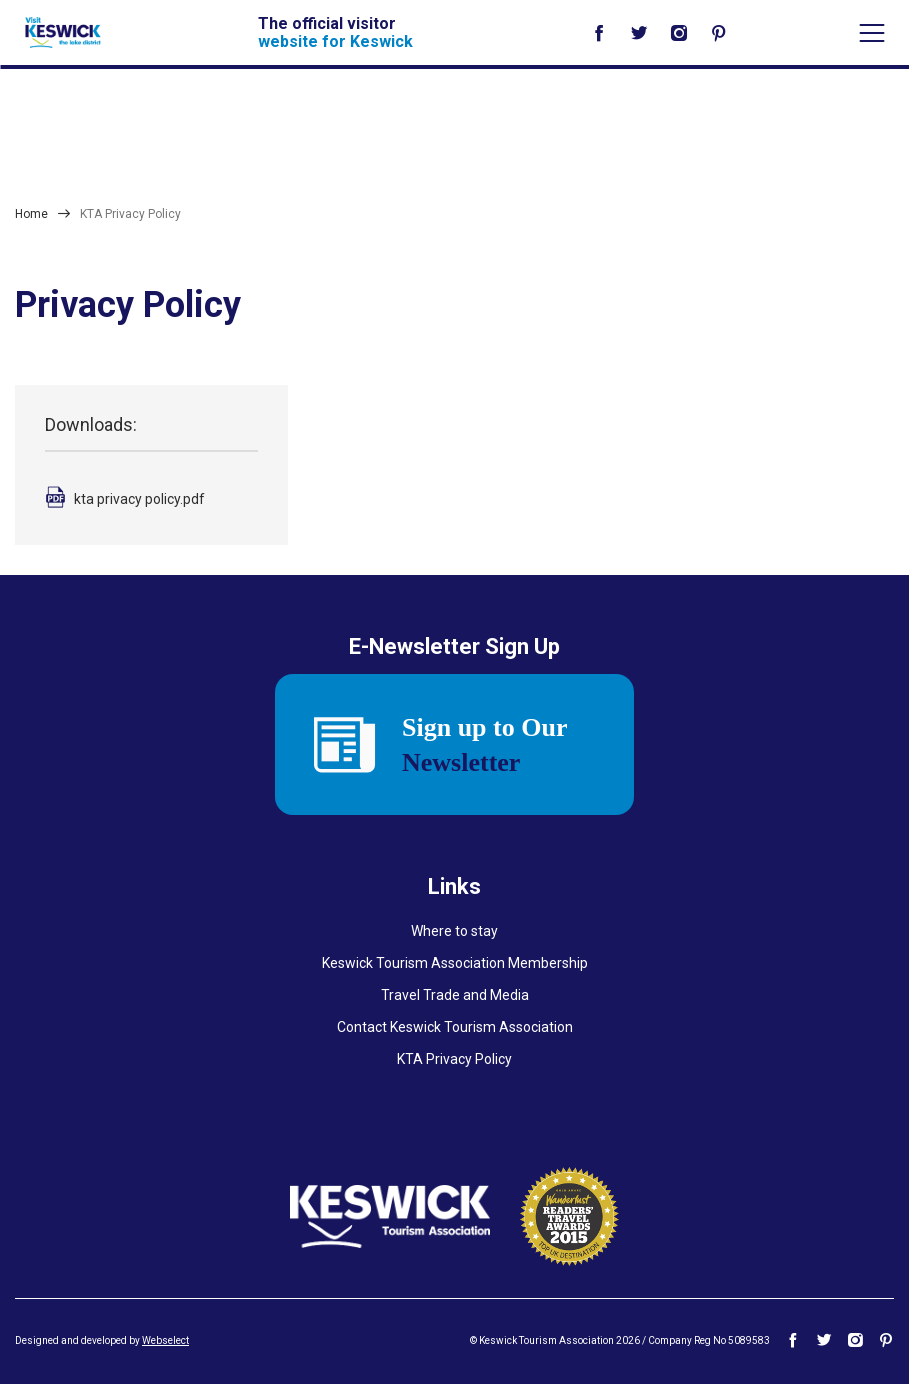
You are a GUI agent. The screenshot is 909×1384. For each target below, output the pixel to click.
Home (31, 214)
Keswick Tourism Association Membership (455, 963)
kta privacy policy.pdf (139, 499)
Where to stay (454, 931)
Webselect (165, 1340)
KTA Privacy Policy (454, 1059)
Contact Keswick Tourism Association (455, 1027)
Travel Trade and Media (455, 995)
